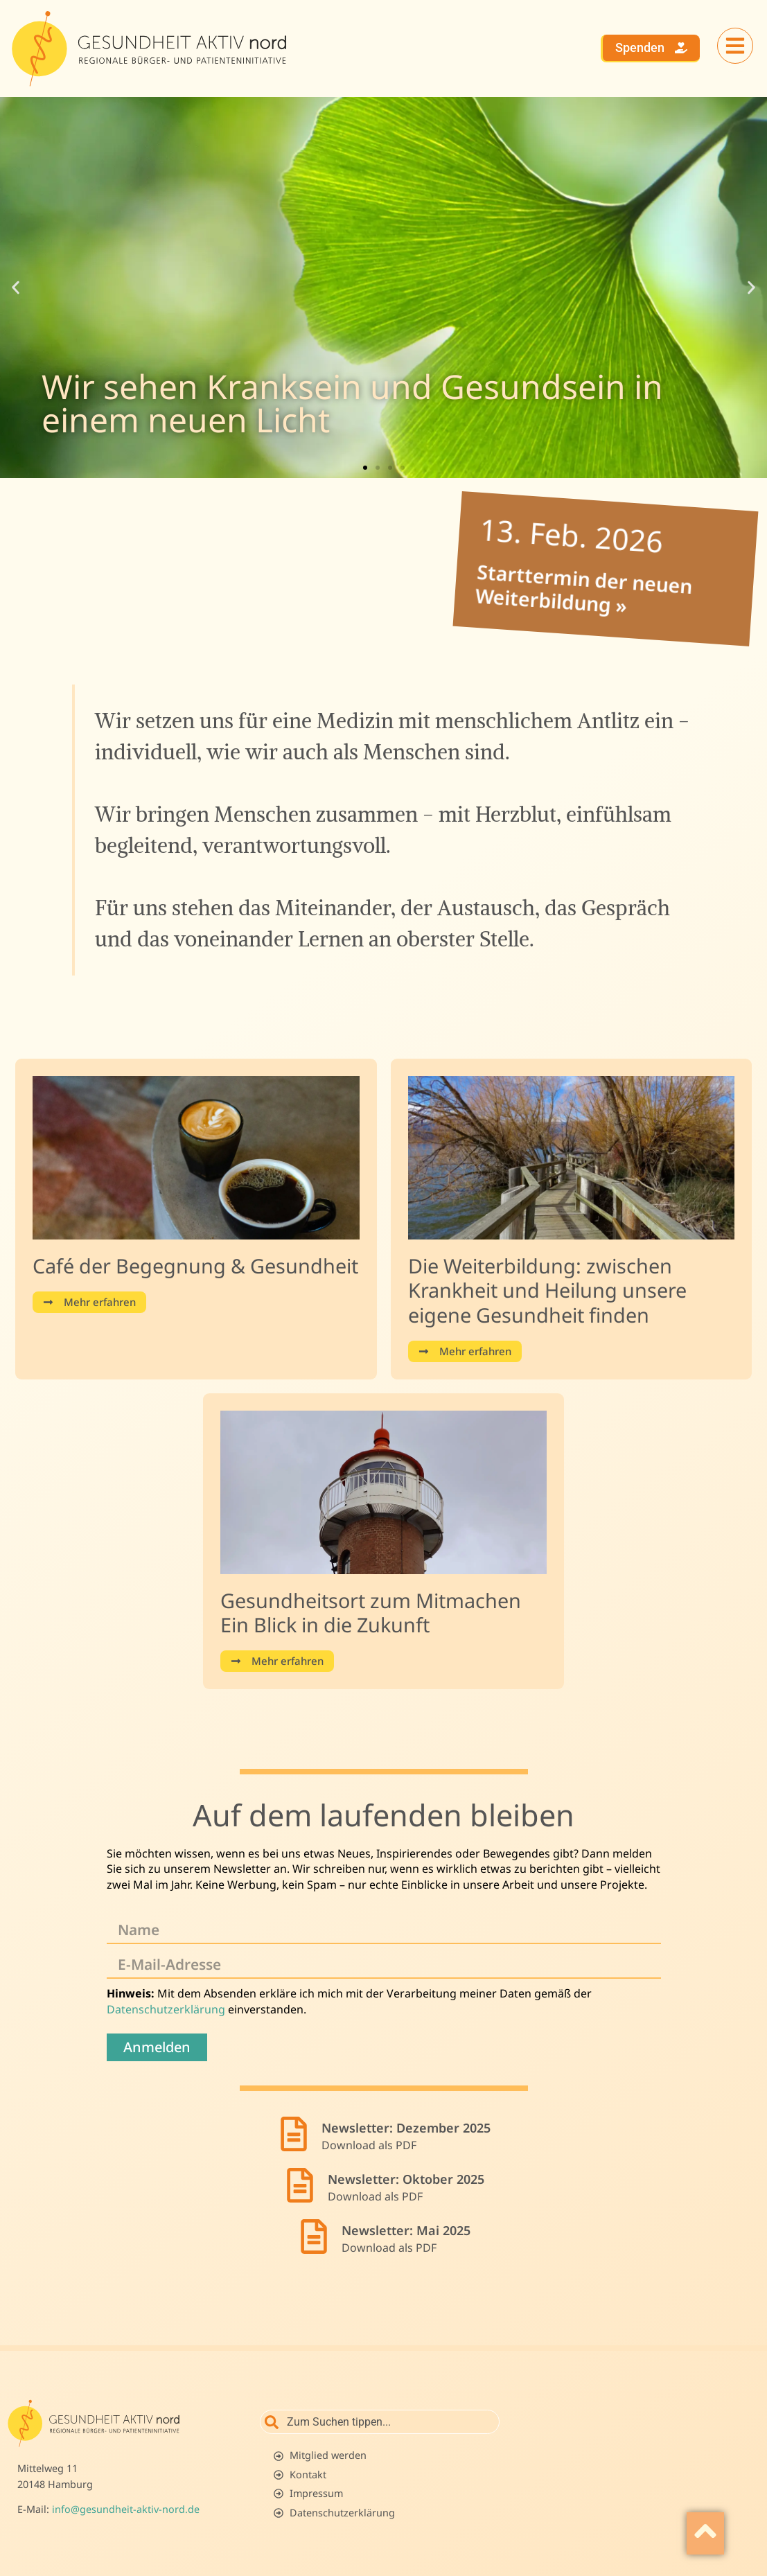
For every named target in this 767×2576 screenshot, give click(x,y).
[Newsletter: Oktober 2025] (300, 2185)
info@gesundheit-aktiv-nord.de (126, 2509)
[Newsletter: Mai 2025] (314, 2236)
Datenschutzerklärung (166, 2009)
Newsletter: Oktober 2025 (406, 2179)
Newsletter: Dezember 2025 (406, 2127)
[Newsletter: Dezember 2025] (293, 2134)
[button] (15, 287)
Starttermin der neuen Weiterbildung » (572, 585)
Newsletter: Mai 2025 (406, 2230)
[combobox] (379, 2422)
